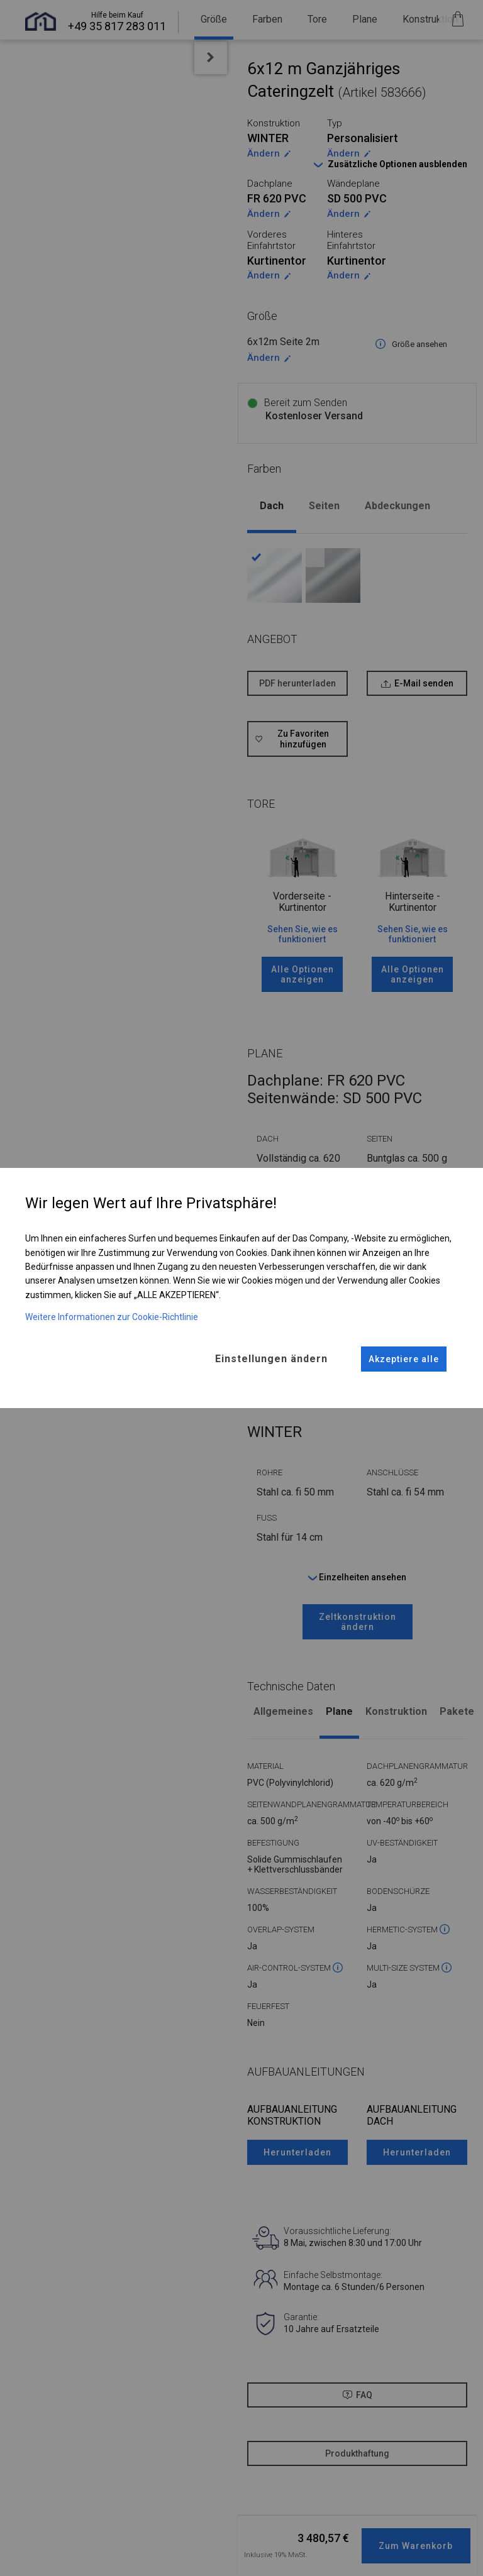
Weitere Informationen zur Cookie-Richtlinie (111, 1316)
